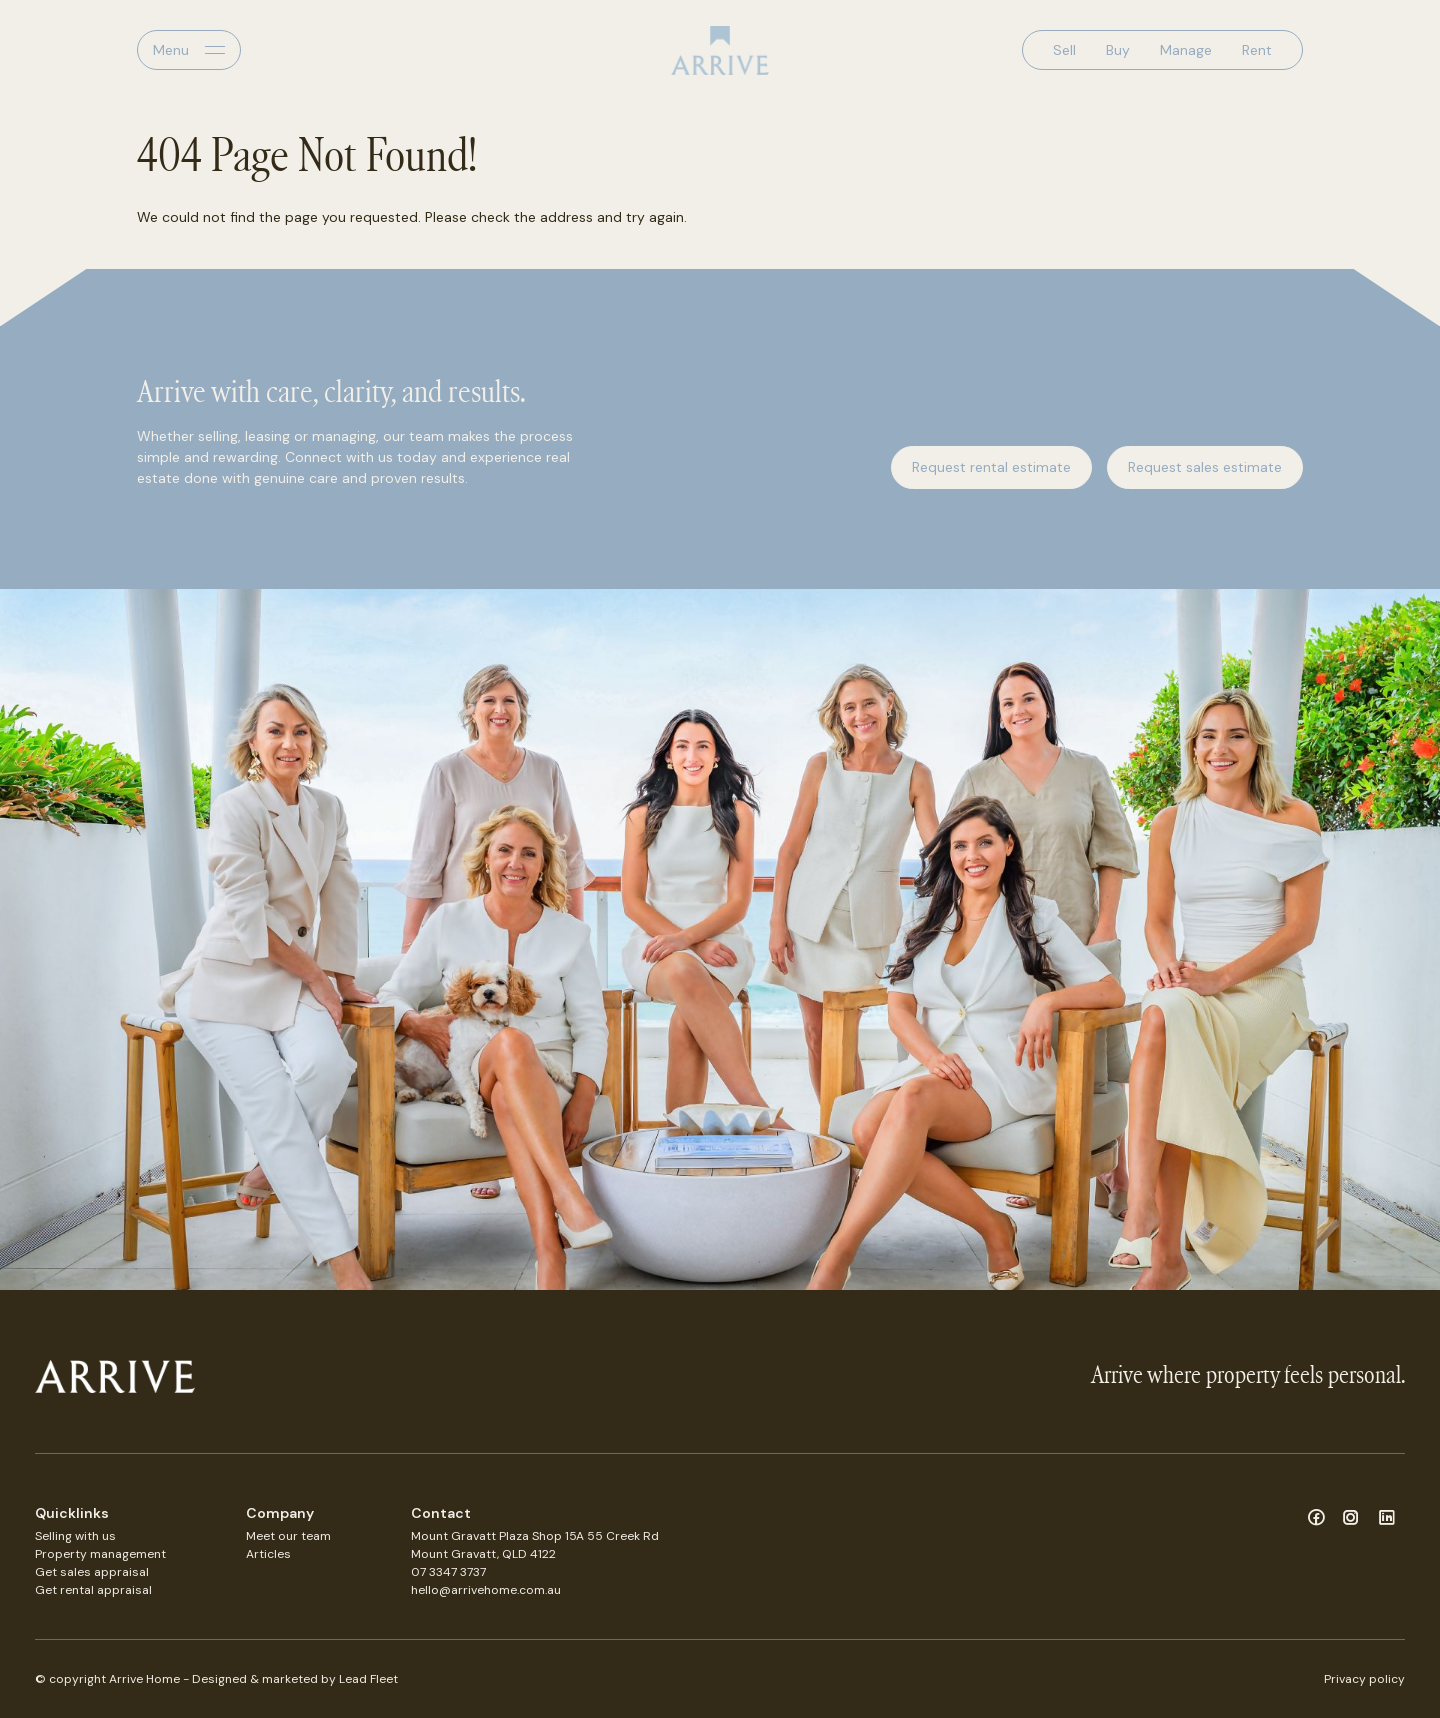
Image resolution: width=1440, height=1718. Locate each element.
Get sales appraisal (92, 1572)
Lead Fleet (368, 1679)
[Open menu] (189, 50)
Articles (268, 1554)
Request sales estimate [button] (1205, 467)
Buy (1118, 50)
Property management (100, 1554)
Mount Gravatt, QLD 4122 (483, 1554)
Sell (1064, 50)
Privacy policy (1364, 1679)
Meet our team (288, 1536)
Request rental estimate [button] (991, 467)
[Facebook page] (1318, 1519)
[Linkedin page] (1387, 1519)
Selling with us (75, 1536)
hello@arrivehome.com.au (486, 1590)
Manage (1186, 50)
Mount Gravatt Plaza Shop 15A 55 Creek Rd (535, 1536)
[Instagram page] (1354, 1519)
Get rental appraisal (93, 1590)
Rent (1257, 50)
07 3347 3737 (448, 1572)
